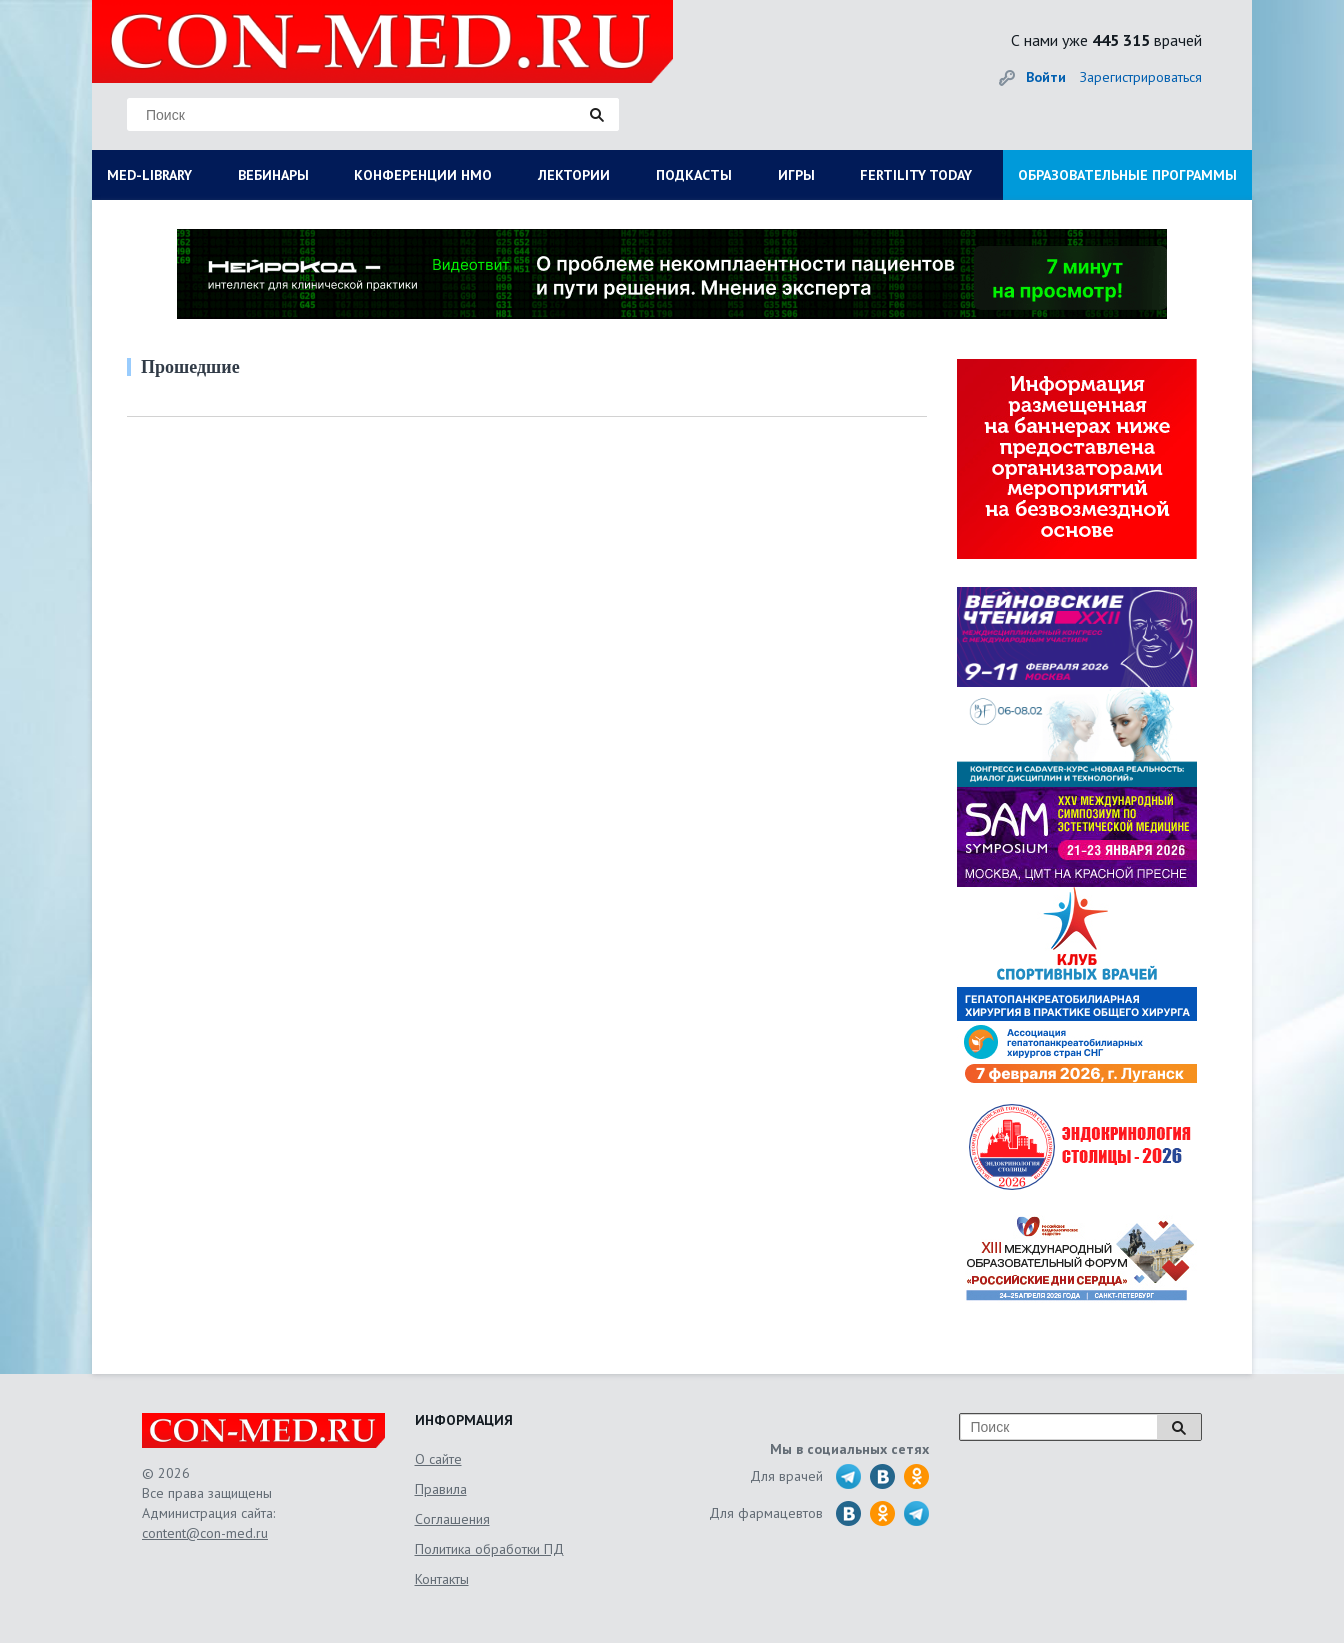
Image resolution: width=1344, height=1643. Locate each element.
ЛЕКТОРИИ (574, 175)
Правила (441, 1489)
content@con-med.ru (205, 1533)
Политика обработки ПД (489, 1549)
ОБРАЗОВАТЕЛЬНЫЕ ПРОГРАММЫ (1127, 175)
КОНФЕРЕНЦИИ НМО (423, 175)
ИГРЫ (796, 175)
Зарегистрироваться (1141, 77)
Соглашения (452, 1519)
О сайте (438, 1459)
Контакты (442, 1579)
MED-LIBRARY (149, 175)
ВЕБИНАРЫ (273, 175)
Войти (1046, 77)
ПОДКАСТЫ (694, 175)
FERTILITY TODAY (916, 175)
